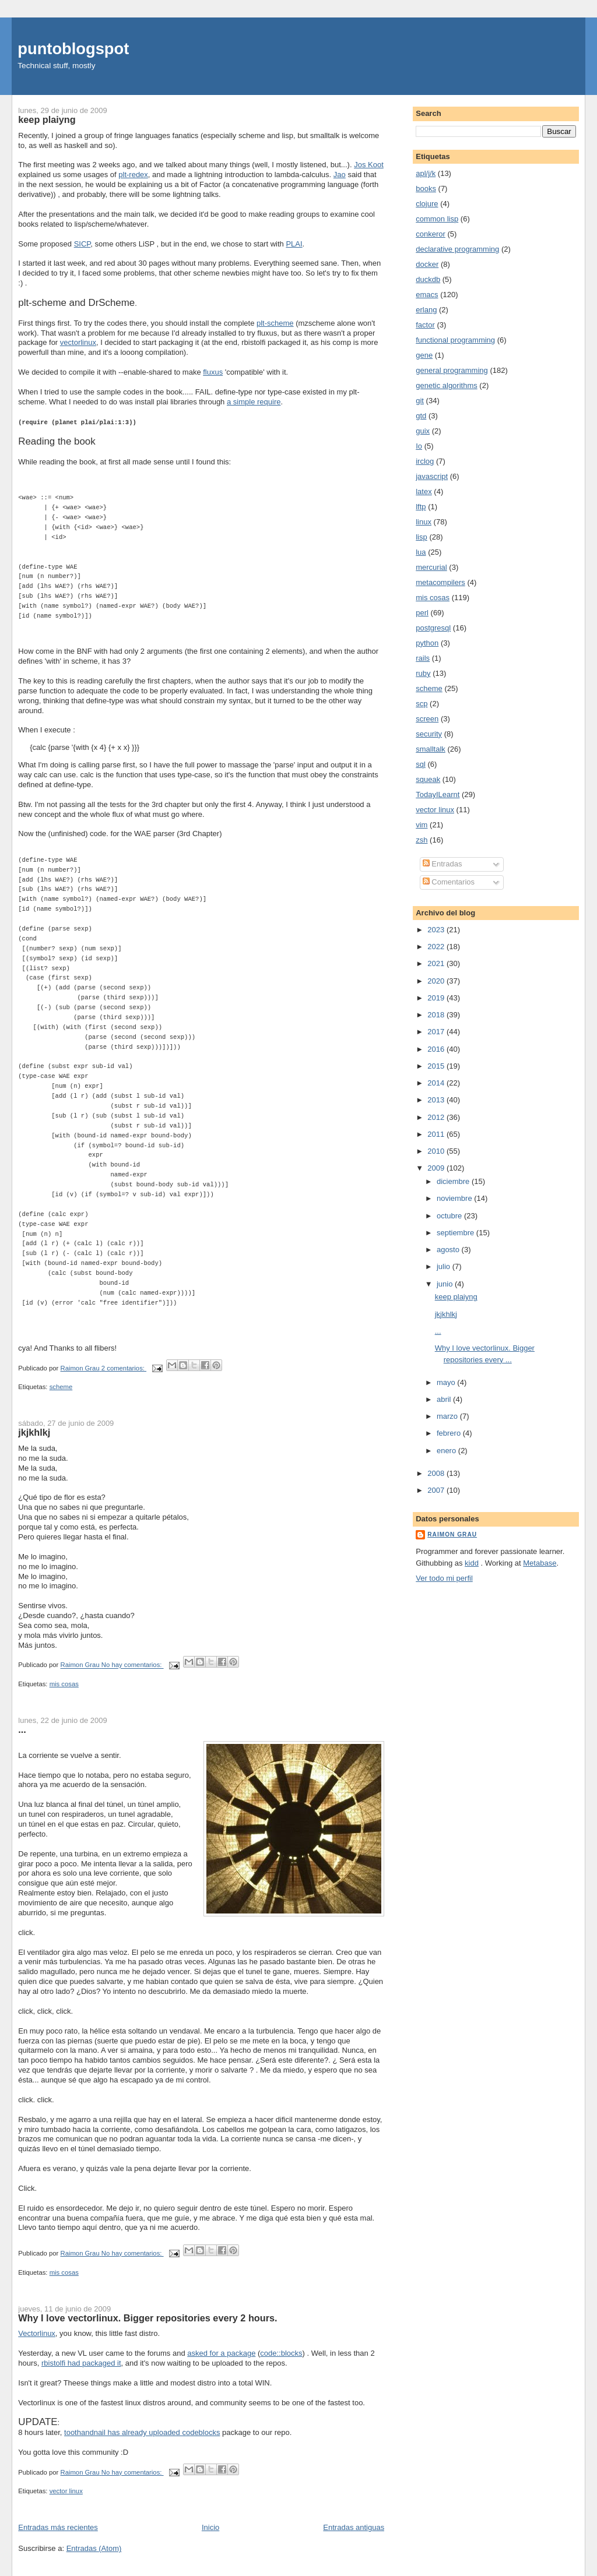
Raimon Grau (452, 1534)
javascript (432, 476)
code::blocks (281, 2352)
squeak (428, 779)
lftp (421, 506)
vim (421, 824)
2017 (437, 1031)
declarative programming (457, 249)
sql (421, 764)
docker (427, 264)
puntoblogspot (73, 49)
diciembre (454, 1181)
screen (427, 718)
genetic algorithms (446, 385)
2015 (437, 1066)
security (429, 734)
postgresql (433, 627)
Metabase (539, 1563)
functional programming (455, 340)
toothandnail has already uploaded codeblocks (142, 2431)
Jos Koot (369, 164)
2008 (437, 1473)
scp (421, 703)
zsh (421, 840)
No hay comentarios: (132, 1664)
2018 (437, 1014)
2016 (437, 1049)
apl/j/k (426, 173)
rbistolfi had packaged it (81, 2362)
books (426, 188)
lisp (421, 537)
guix (423, 431)
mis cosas (64, 1683)
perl (422, 612)
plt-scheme (275, 323)
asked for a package (221, 2352)
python (427, 643)
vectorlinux (78, 342)
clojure (427, 203)
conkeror (430, 234)
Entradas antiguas (353, 2526)
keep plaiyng (46, 119)
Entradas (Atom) (94, 2547)
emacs (427, 294)
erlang (426, 309)
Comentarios (449, 882)
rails (423, 658)
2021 (437, 963)
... (22, 1729)
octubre (450, 1215)
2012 (437, 1117)
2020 (437, 981)
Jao (339, 174)
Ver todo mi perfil (444, 1578)
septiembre (456, 1232)
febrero (450, 1433)
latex (423, 491)
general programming (452, 370)
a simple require (254, 401)
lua (421, 552)
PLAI (294, 243)
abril (445, 1399)
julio (444, 1266)
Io (419, 446)
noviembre (455, 1198)
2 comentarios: (123, 1367)
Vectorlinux (36, 2332)
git (420, 400)
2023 (437, 929)
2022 (437, 946)
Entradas (442, 863)
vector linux (66, 2490)
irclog (425, 461)
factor (425, 324)
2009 (437, 1168)
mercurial (431, 567)
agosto (449, 1249)
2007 (437, 1490)
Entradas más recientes (58, 2526)
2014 (437, 1083)
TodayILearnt (437, 794)
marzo (448, 1416)
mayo (447, 1382)
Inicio (210, 2526)
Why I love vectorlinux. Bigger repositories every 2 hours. (147, 2317)
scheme (61, 1386)
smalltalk (430, 749)
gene (424, 355)
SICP (82, 243)
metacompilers (440, 582)
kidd (472, 1563)
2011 (437, 1134)
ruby (423, 673)
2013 (437, 1099)
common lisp (437, 218)
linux (423, 521)
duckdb (428, 279)
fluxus (213, 372)
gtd (421, 415)
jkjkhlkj (34, 1431)
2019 (437, 997)
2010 (437, 1151)
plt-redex (133, 174)
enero (447, 1450)
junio (446, 1284)
